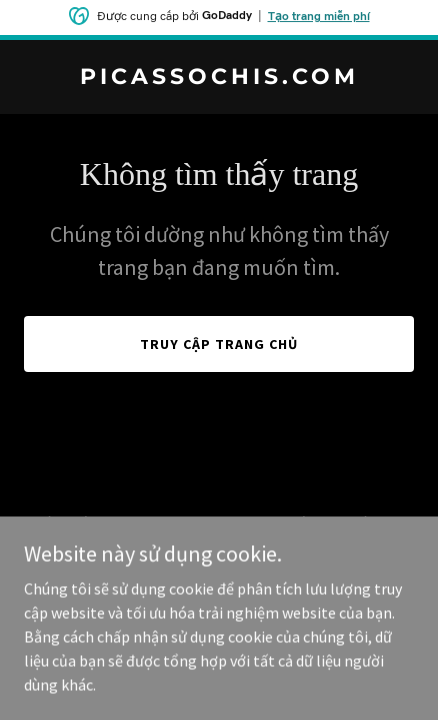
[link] (219, 78)
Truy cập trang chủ (219, 344)
